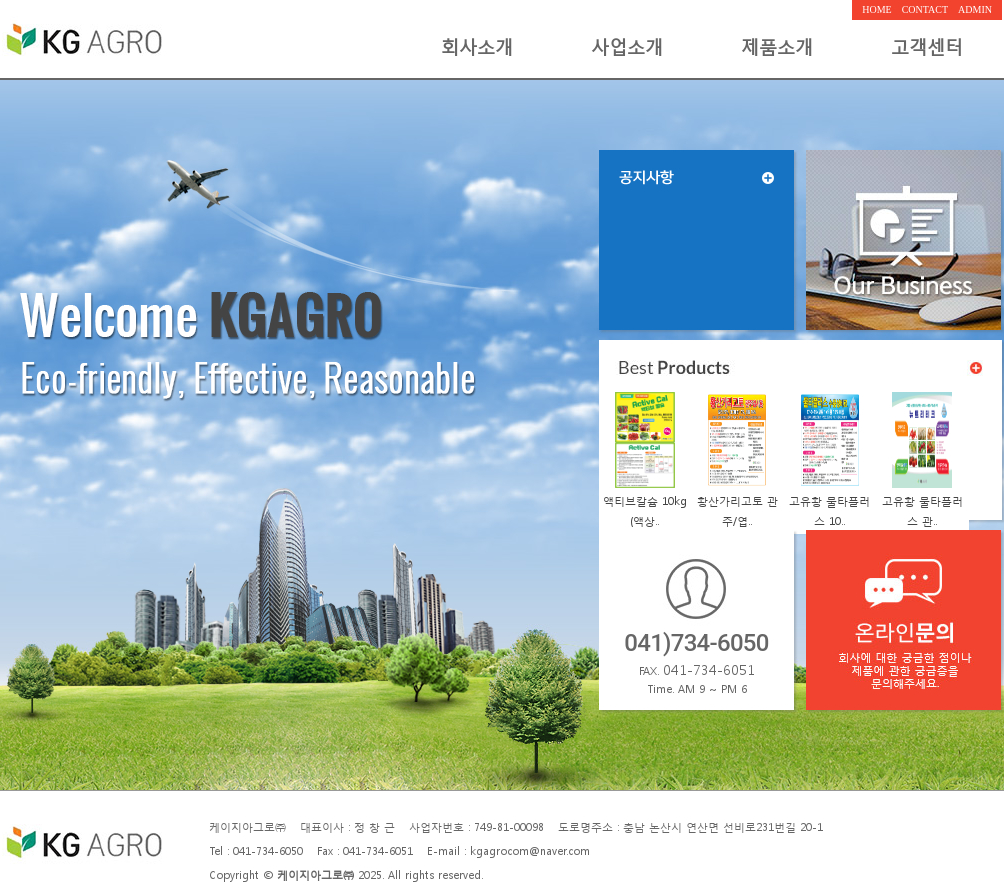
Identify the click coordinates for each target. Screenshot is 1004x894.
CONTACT (925, 9)
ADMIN (975, 9)
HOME (876, 9)
